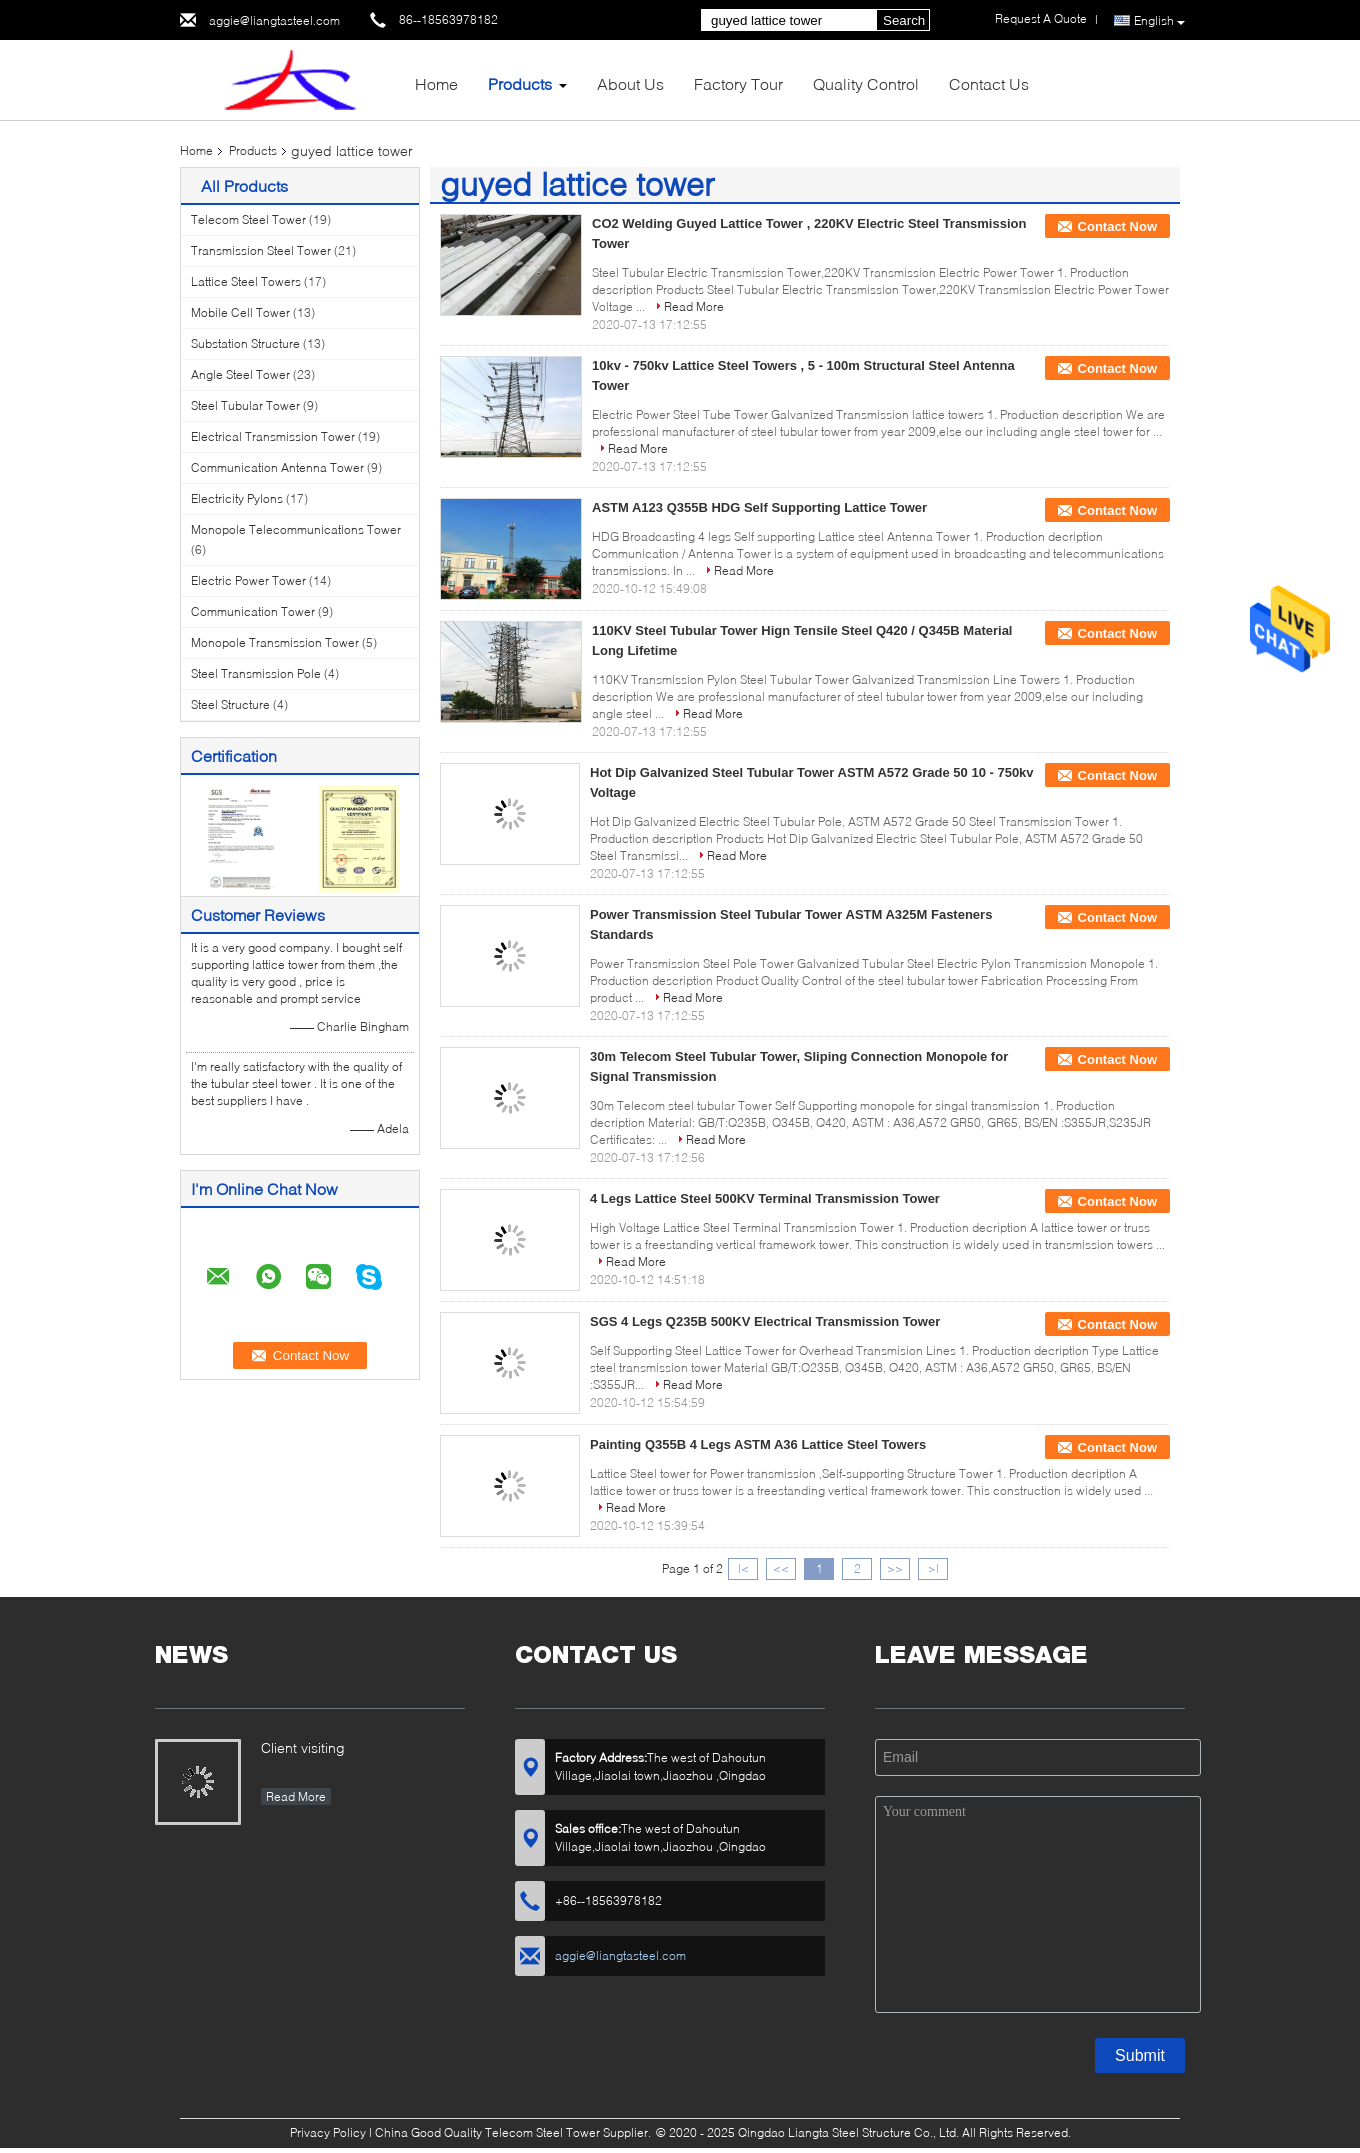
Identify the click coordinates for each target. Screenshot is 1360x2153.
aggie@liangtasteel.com (274, 20)
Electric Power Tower (248, 580)
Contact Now (1117, 226)
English (1159, 21)
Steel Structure (230, 704)
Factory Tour (738, 83)
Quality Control (866, 83)
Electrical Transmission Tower (273, 436)
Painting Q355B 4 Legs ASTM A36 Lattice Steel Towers (758, 1444)
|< (743, 1568)
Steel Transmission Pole (256, 673)
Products (520, 83)
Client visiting (303, 1747)
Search (904, 20)
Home (436, 83)
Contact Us (989, 83)
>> (895, 1568)
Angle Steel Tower (240, 374)
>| (933, 1568)
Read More (694, 306)
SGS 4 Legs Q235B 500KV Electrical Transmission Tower (765, 1321)
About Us (630, 83)
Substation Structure (245, 343)
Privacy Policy (328, 2132)
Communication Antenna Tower (277, 467)
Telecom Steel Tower (248, 219)
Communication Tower (253, 611)
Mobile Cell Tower (240, 312)
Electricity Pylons (237, 498)
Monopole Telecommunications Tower (296, 529)
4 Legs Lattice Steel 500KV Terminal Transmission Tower (765, 1198)
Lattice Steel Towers (246, 281)
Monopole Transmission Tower (275, 642)
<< (781, 1568)
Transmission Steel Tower (261, 250)
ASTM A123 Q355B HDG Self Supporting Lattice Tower (759, 507)
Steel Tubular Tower (245, 405)
